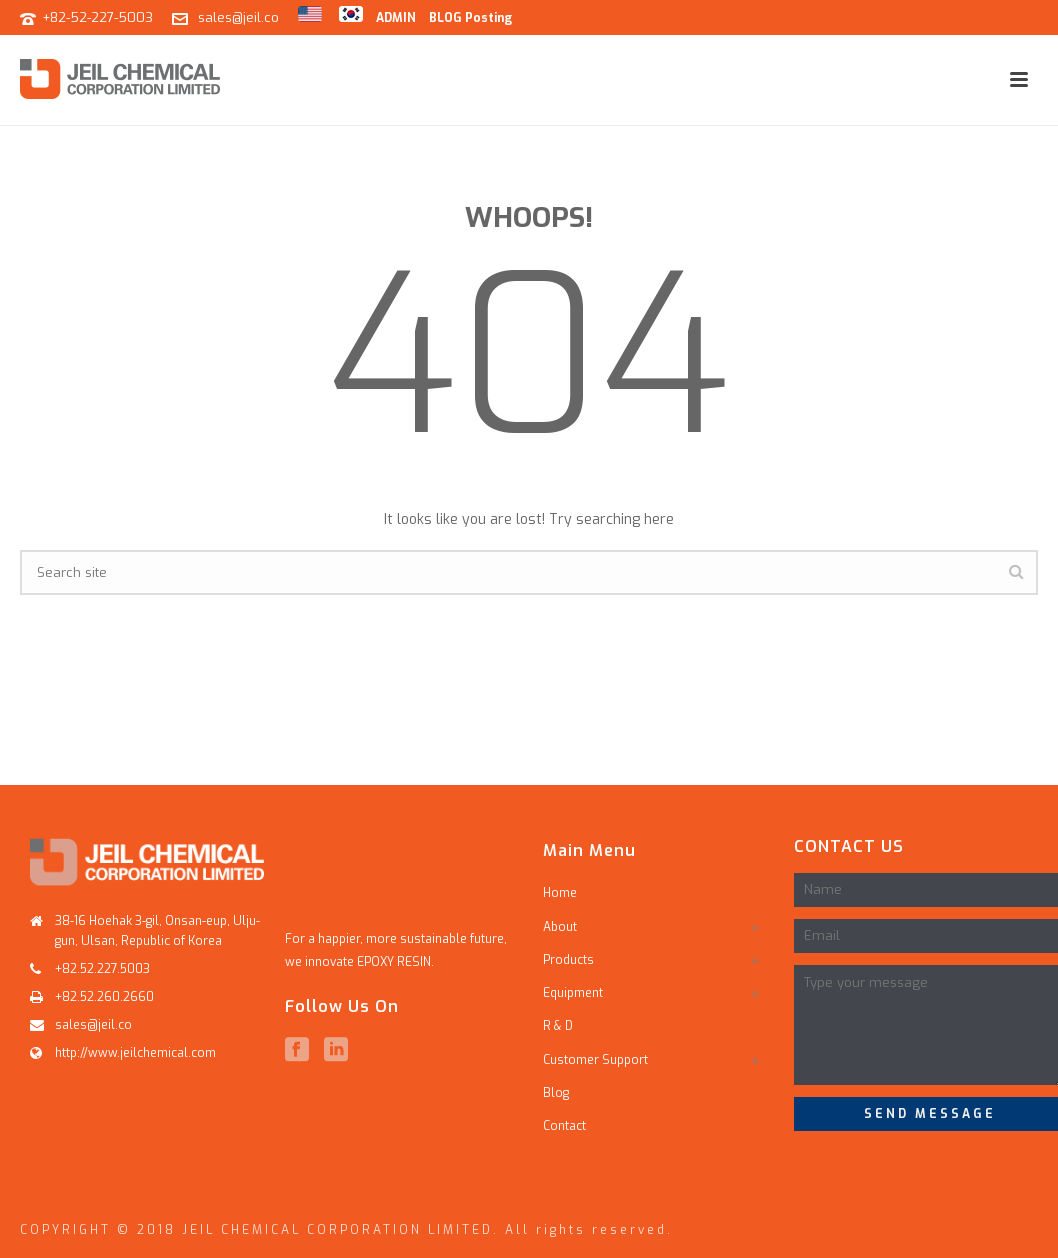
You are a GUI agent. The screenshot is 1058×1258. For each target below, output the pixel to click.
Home (560, 893)
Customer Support (595, 1060)
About (560, 927)
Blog (556, 1093)
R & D (558, 1026)
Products (568, 960)
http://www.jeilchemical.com (135, 1053)
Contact (564, 1126)
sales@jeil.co (238, 17)
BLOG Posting (470, 18)
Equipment (573, 993)
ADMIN (396, 18)
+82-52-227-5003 (97, 17)
